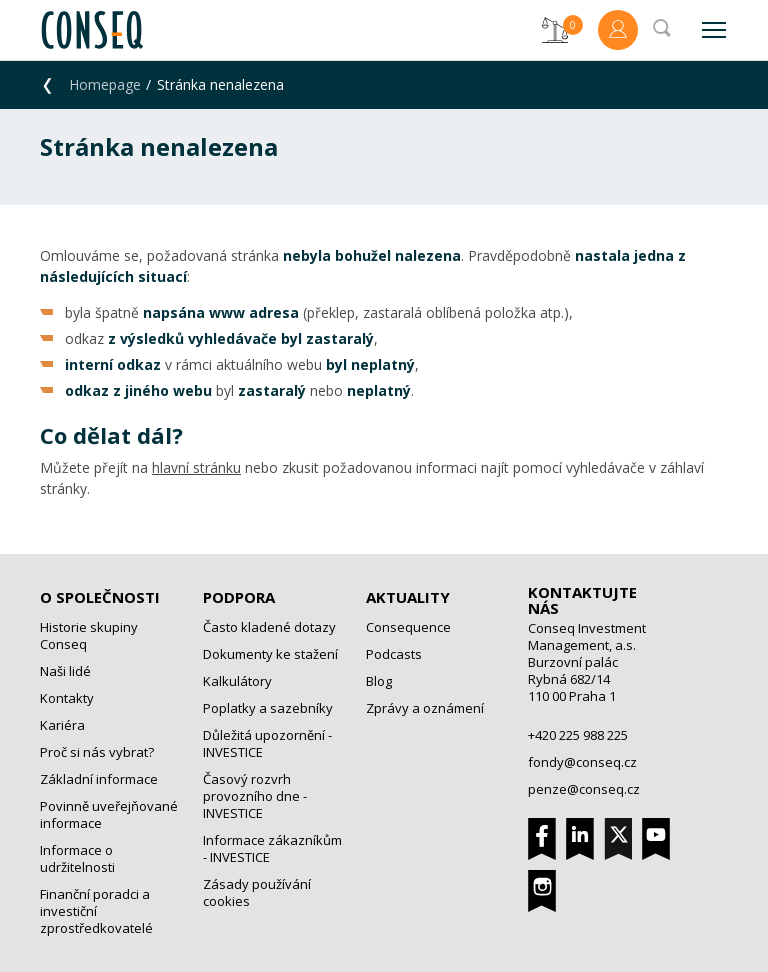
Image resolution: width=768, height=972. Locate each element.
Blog (379, 681)
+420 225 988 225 (578, 735)
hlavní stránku (196, 467)
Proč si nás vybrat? (97, 752)
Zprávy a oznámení (425, 708)
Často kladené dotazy (269, 627)
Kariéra (62, 725)
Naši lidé (65, 671)
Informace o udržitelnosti (77, 858)
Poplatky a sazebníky (268, 708)
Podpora (239, 597)
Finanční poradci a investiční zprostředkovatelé (96, 911)
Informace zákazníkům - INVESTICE (272, 848)
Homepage (105, 84)
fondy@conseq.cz (582, 762)
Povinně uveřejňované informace (109, 814)
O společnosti (100, 597)
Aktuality (408, 597)
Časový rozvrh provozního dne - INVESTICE (255, 796)
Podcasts (394, 654)
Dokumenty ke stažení (270, 654)
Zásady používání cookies (257, 892)
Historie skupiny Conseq (89, 635)
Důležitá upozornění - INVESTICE (267, 743)
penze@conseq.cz (584, 789)
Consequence (408, 627)
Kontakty (67, 698)
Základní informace (99, 779)
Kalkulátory (237, 681)
